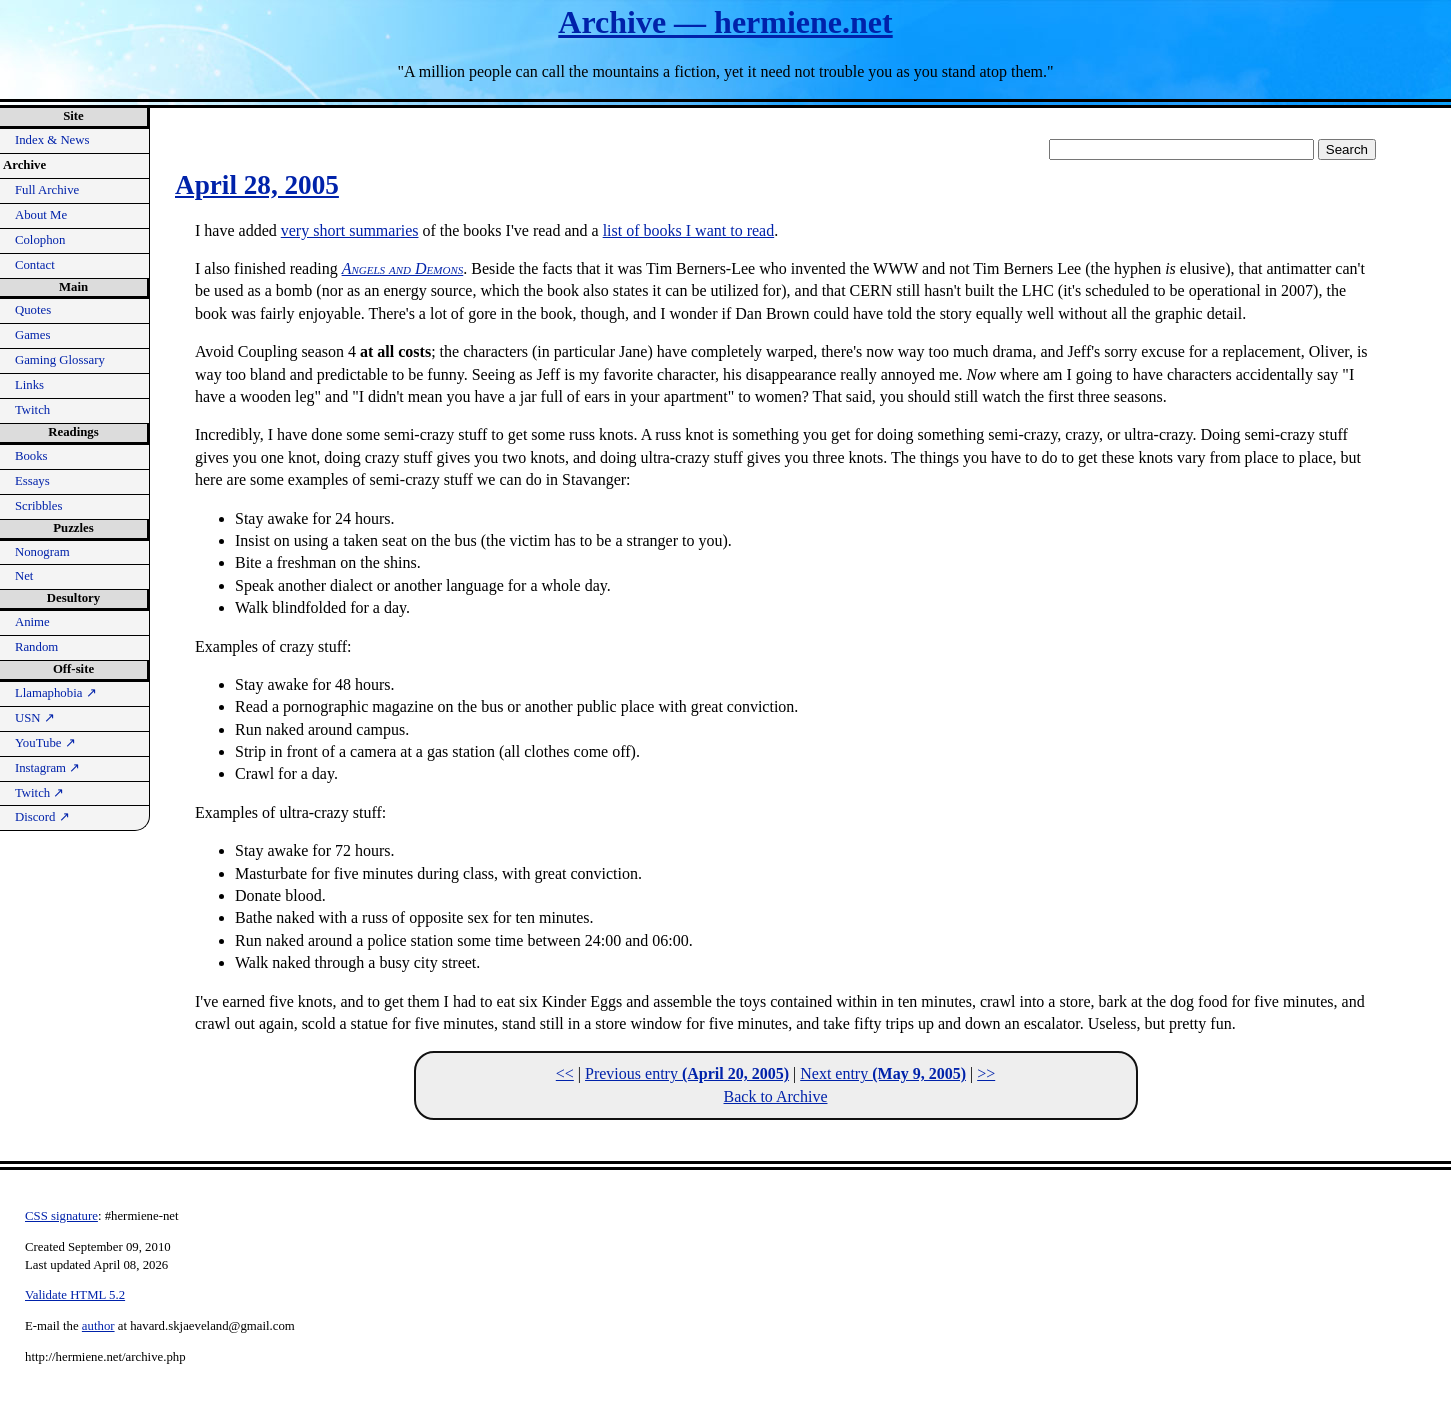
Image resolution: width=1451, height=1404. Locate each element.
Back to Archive (776, 1096)
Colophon (40, 240)
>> (986, 1073)
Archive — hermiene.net (725, 22)
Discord (42, 817)
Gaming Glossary (60, 360)
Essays (32, 481)
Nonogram (42, 552)
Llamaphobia (56, 693)
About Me (41, 215)
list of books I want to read (689, 230)
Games (33, 335)
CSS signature (61, 1216)
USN (35, 718)
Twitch (32, 410)
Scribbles (39, 506)
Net (24, 576)
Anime (32, 622)
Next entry (883, 1073)
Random (36, 647)
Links (29, 385)
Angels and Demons (403, 268)
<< (565, 1073)
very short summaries (350, 230)
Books (31, 456)
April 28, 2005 (257, 185)
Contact (35, 265)
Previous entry (687, 1073)
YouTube (45, 743)
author (98, 1326)
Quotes (33, 310)
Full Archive (47, 190)
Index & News (52, 140)
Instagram (47, 768)
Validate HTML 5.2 (75, 1295)
